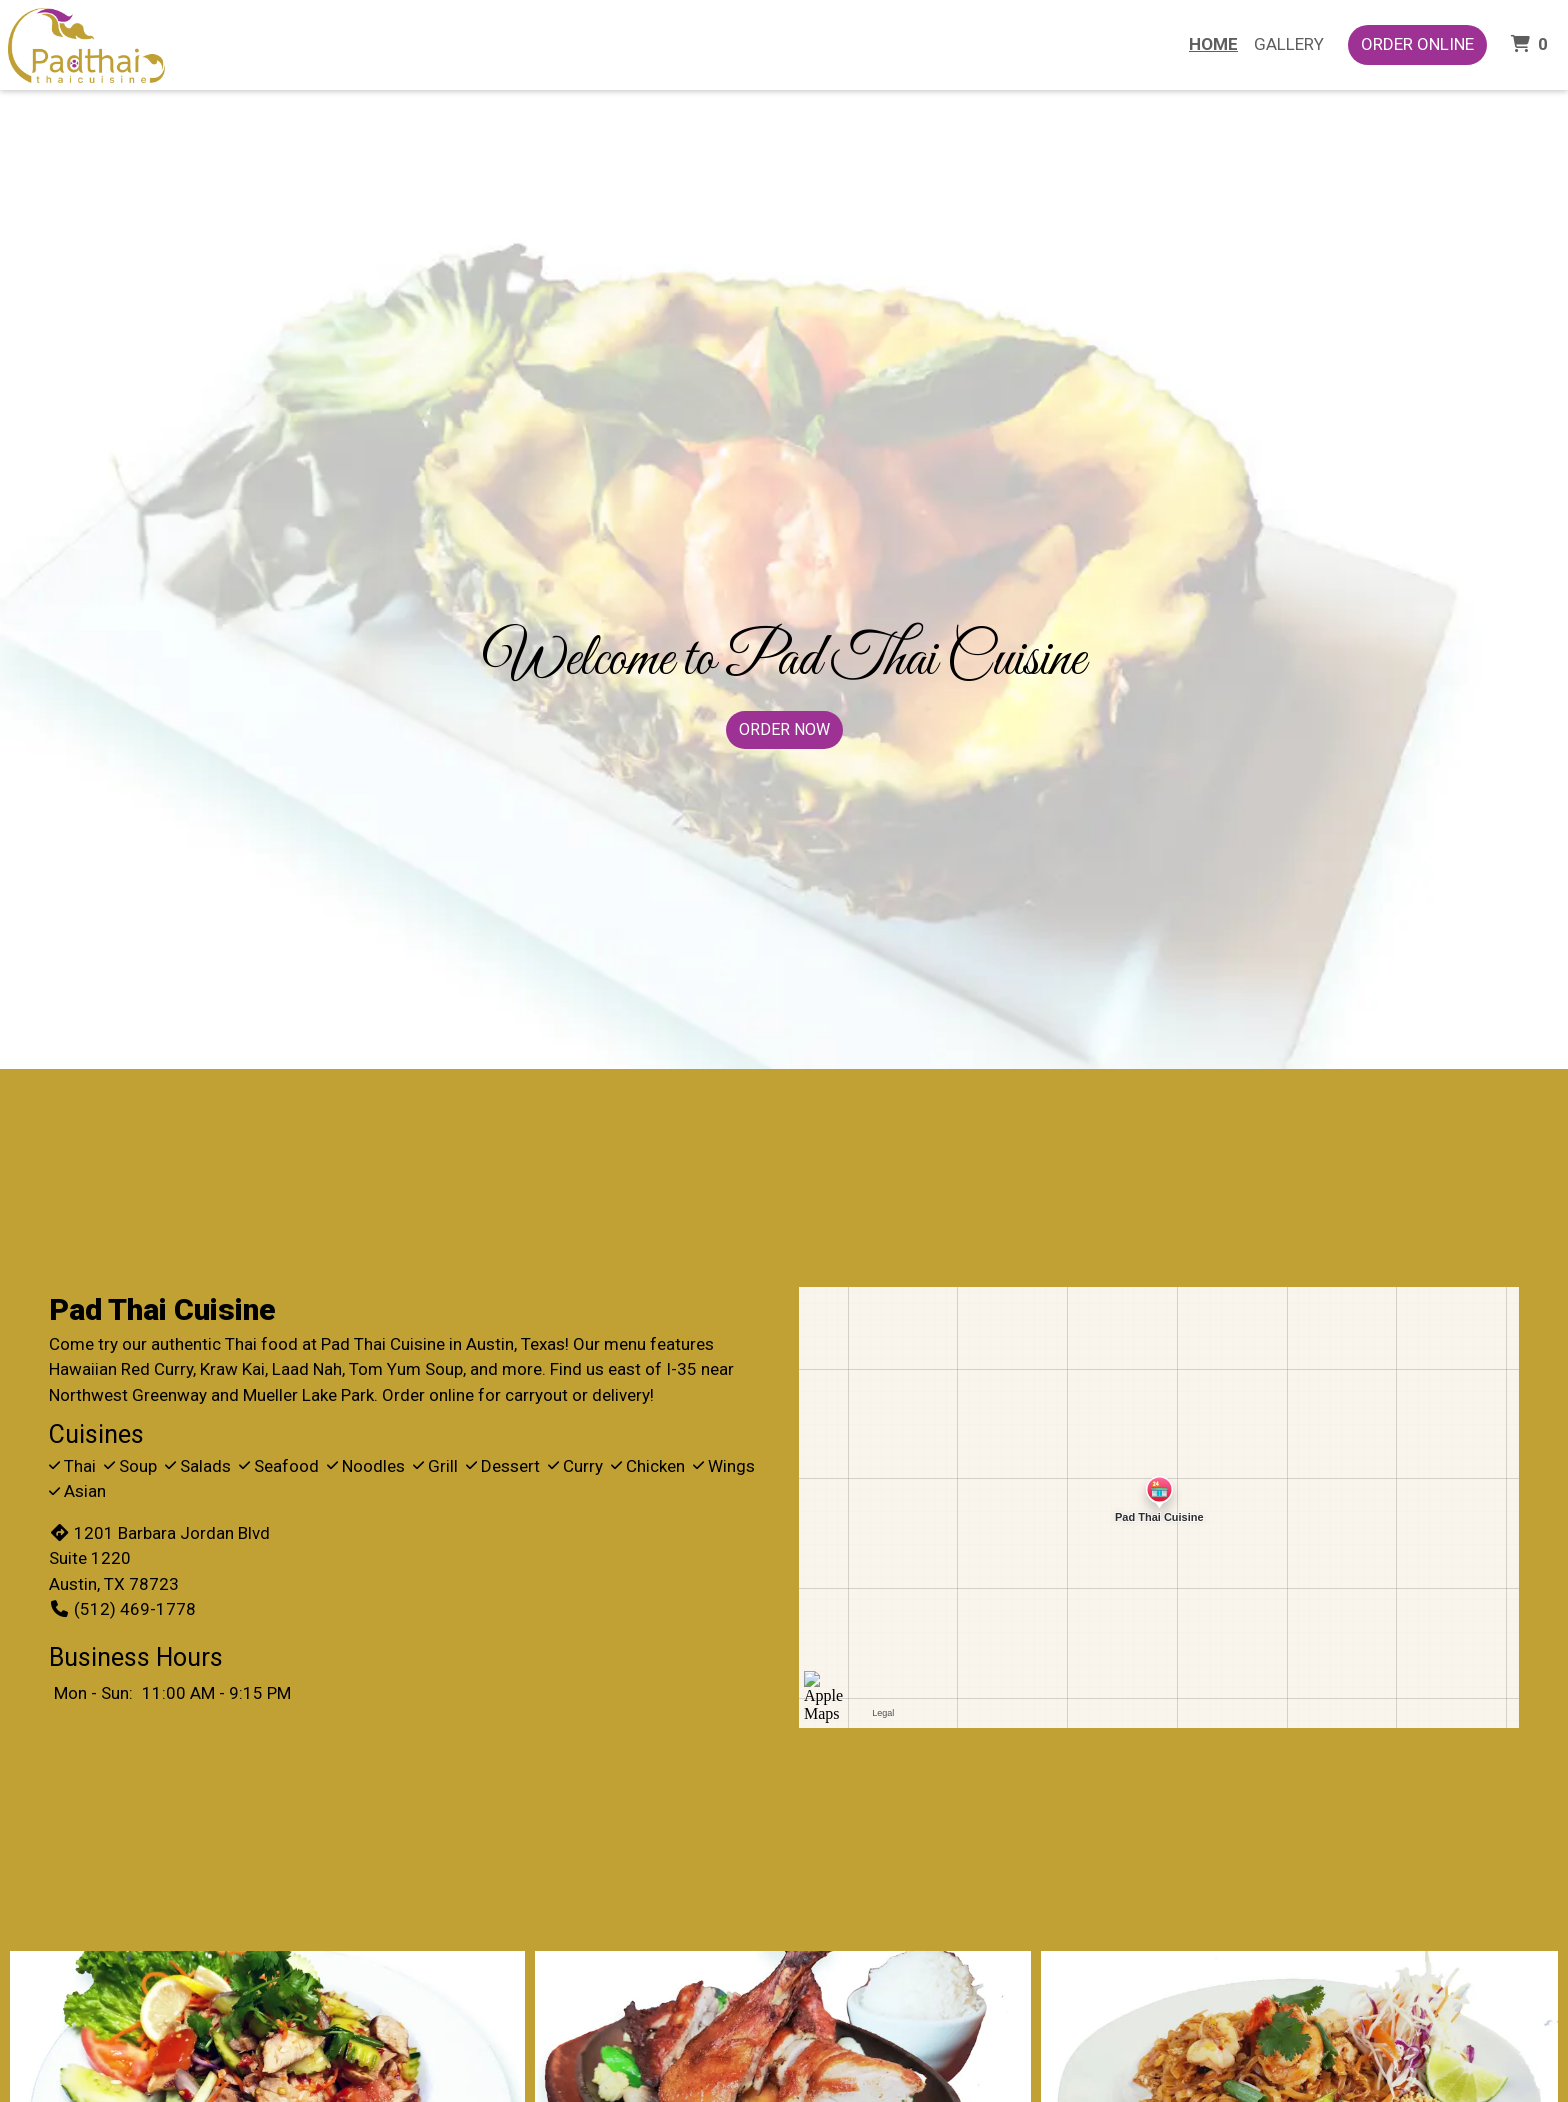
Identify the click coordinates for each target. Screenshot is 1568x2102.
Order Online (1417, 44)
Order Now (784, 729)
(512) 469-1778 (122, 1609)
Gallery (1289, 44)
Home (1213, 44)
